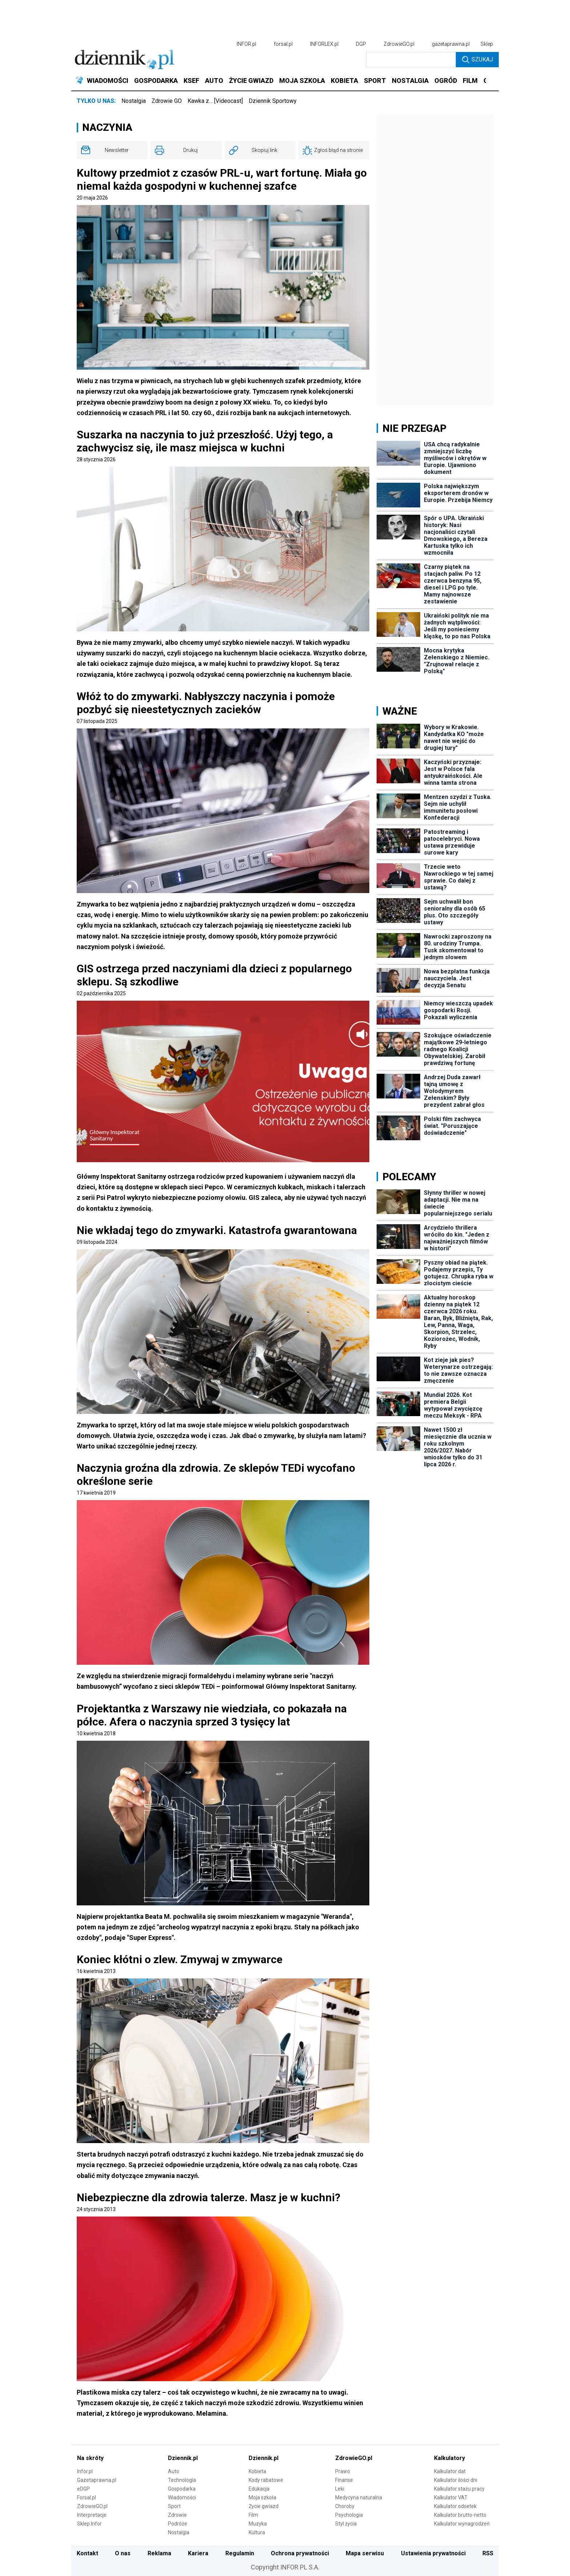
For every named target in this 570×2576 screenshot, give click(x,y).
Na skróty (90, 2458)
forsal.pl (283, 44)
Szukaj (477, 59)
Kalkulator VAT (450, 2497)
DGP (361, 44)
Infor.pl (85, 2471)
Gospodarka (182, 2489)
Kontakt (87, 2553)
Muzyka (258, 2524)
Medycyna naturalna (358, 2497)
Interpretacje (92, 2515)
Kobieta (257, 2471)
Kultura (257, 2532)
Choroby (344, 2506)
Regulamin (239, 2553)
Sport (174, 2506)
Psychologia (349, 2515)
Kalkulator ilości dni (455, 2480)
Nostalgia (133, 100)
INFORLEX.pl (324, 44)
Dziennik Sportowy (273, 100)
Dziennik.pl (183, 2458)
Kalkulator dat (450, 2471)
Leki (339, 2489)
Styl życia (346, 2524)
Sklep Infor (89, 2524)
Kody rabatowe (266, 2480)
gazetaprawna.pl (451, 44)
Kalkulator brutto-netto (460, 2515)
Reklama (159, 2553)
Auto (173, 2471)
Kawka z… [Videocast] (215, 100)
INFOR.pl (246, 44)
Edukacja (259, 2489)
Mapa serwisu (365, 2553)
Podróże (177, 2524)
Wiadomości (182, 2497)
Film (253, 2515)
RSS (487, 2553)
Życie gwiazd (263, 2506)
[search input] (410, 59)
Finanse (344, 2480)
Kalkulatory (449, 2458)
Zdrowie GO (167, 100)
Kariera (198, 2553)
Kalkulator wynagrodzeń (462, 2524)
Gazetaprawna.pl (96, 2480)
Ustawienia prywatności (433, 2553)
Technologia (182, 2480)
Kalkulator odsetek (455, 2506)
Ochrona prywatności (300, 2553)
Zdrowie (177, 2515)
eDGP (83, 2489)
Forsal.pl (86, 2497)
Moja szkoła (262, 2497)
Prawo (342, 2471)
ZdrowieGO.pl (399, 44)
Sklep (487, 44)
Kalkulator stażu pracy (459, 2489)
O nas (123, 2553)
